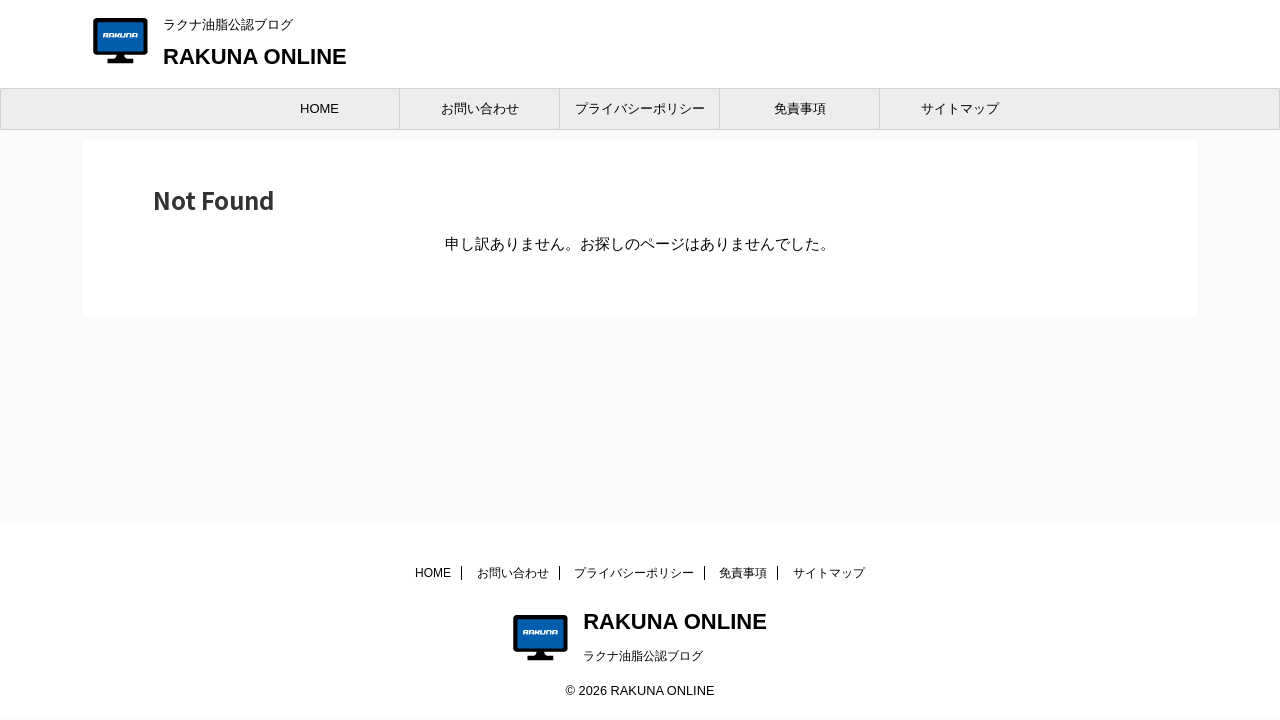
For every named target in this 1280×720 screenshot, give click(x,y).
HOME (319, 108)
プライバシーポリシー (640, 108)
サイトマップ (960, 108)
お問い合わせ (480, 108)
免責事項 (800, 108)
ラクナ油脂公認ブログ (643, 656)
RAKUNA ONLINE (255, 56)
